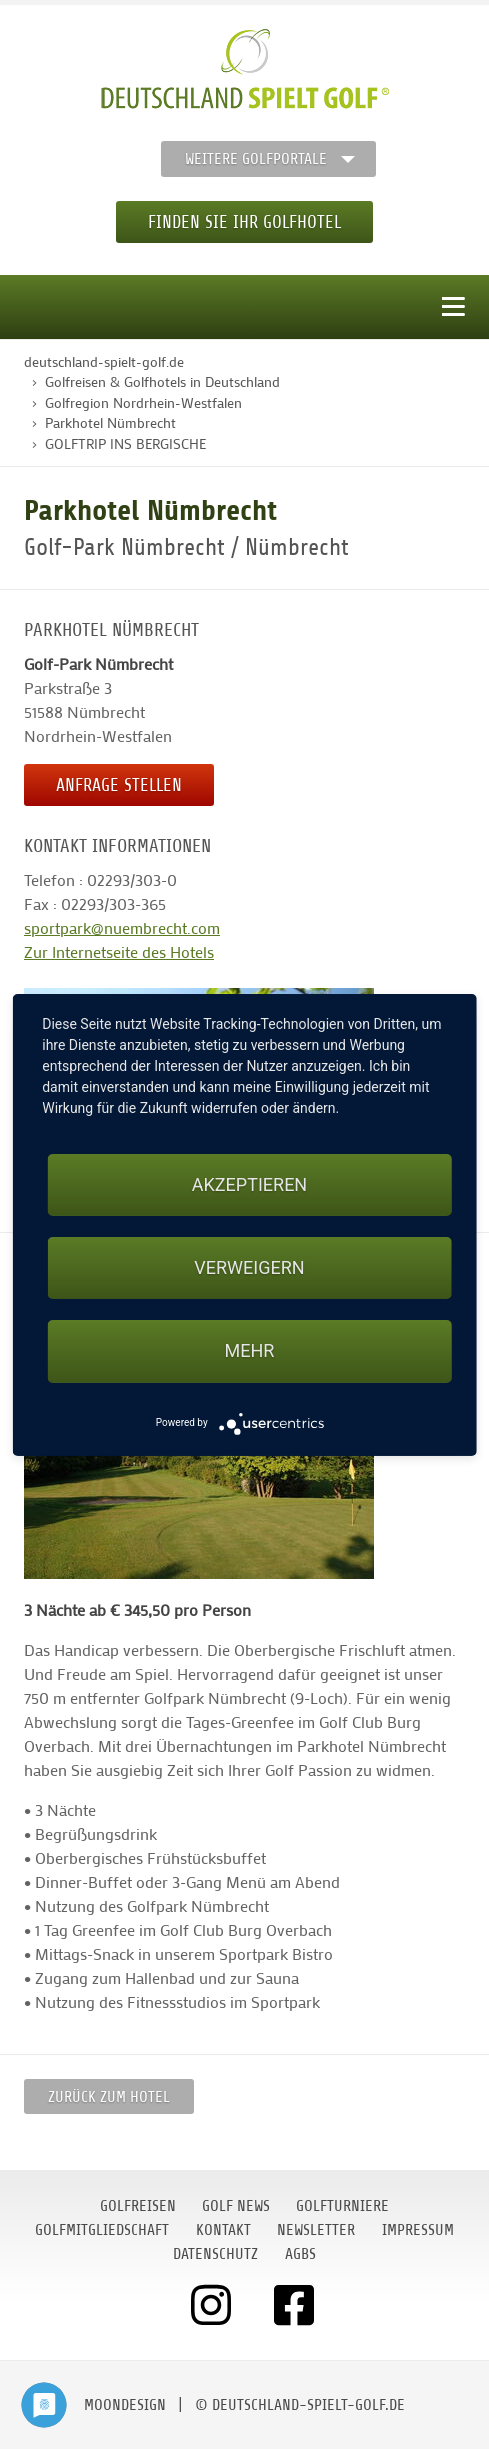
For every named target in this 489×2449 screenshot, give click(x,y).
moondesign (125, 2405)
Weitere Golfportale (256, 159)
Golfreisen (138, 2206)
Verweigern (249, 1267)
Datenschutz (215, 2254)
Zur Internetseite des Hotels (119, 951)
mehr (250, 1350)
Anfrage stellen (119, 785)
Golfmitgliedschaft (102, 2230)
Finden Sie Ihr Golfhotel (244, 222)
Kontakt (223, 2230)
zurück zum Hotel (109, 2097)
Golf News (236, 2206)
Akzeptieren (249, 1184)
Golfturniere (342, 2206)
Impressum (418, 2230)
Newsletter (316, 2230)
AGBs (300, 2254)
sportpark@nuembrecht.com (122, 927)
